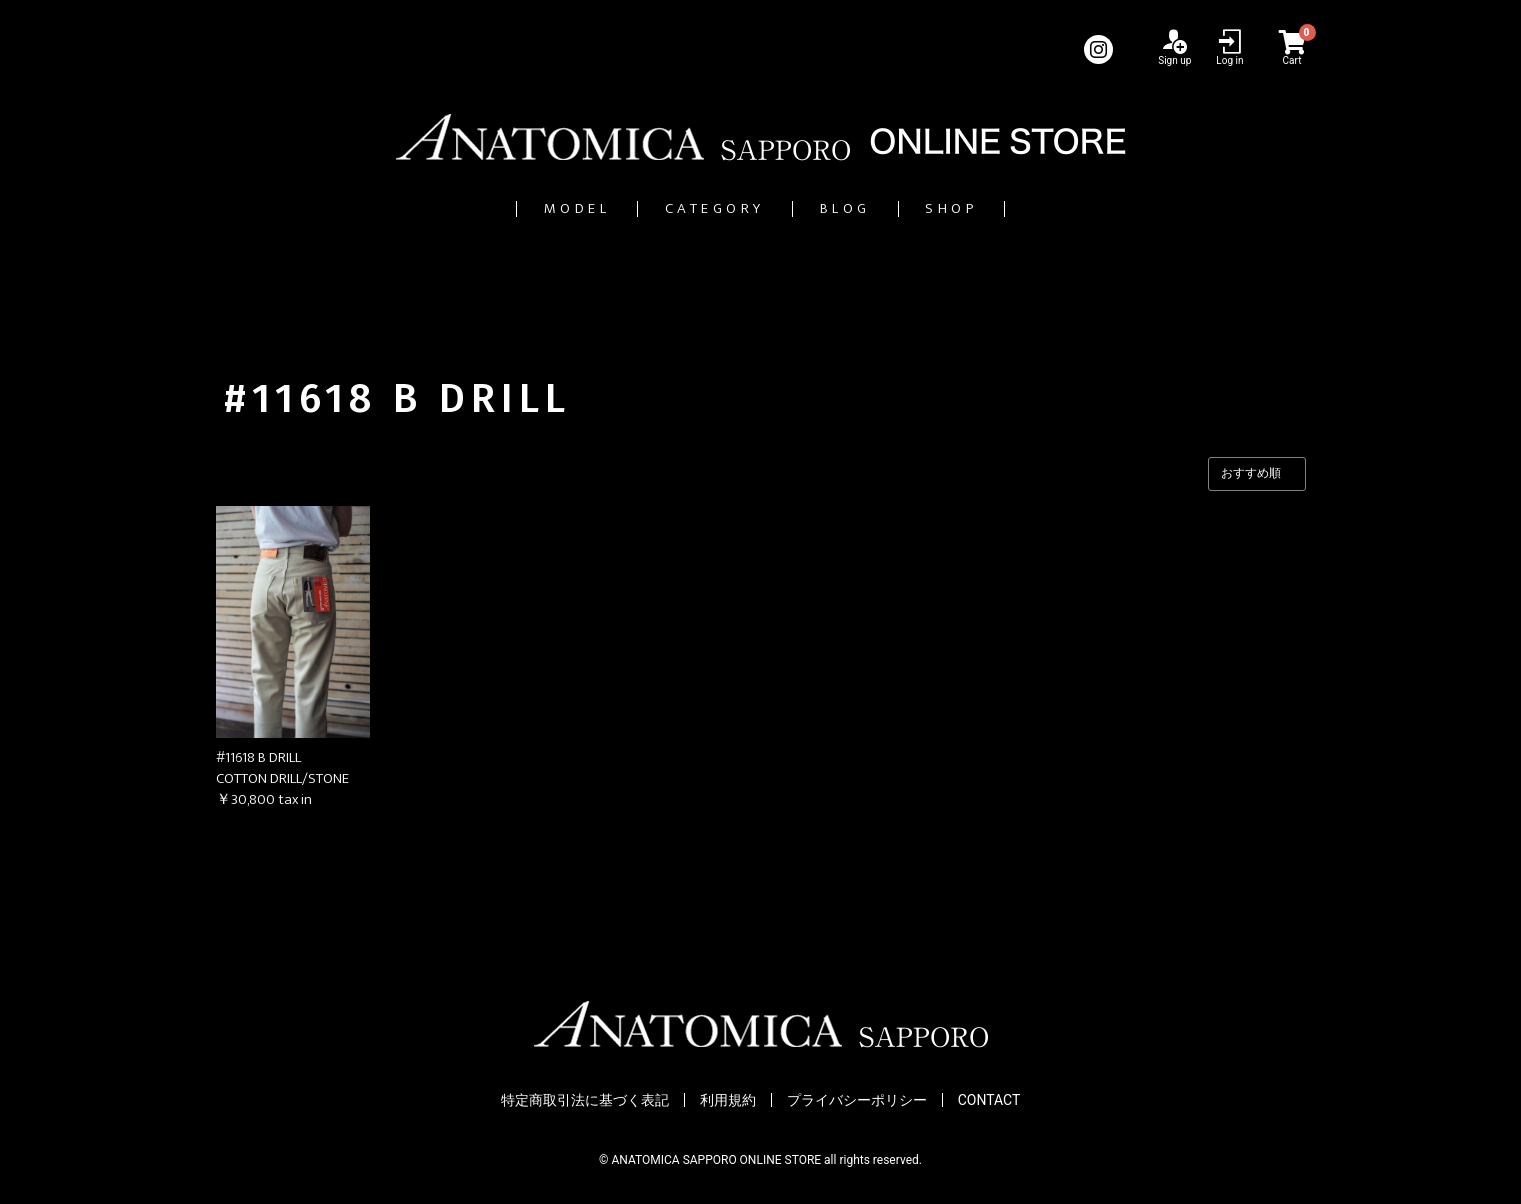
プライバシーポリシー (857, 1100)
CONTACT (989, 1100)
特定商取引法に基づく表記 (585, 1100)
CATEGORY (695, 208)
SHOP (1026, 208)
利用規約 (728, 1100)
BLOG (876, 208)
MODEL (504, 208)
